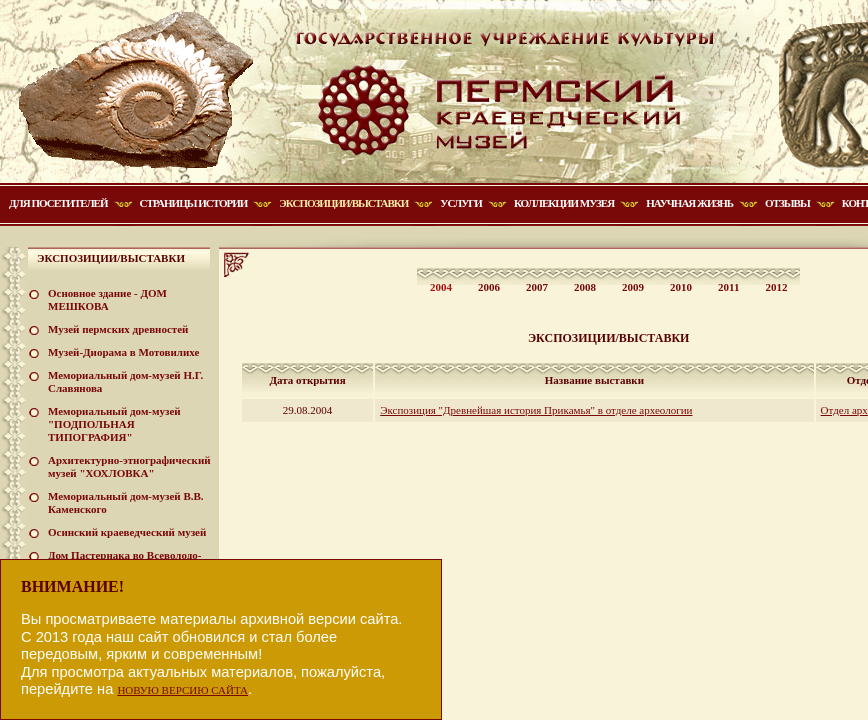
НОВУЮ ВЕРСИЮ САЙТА (182, 690)
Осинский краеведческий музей (127, 532)
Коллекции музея (564, 203)
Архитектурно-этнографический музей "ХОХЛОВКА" (129, 466)
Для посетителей (58, 203)
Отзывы (787, 203)
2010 (681, 287)
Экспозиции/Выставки (343, 203)
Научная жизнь (689, 203)
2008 (585, 287)
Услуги (461, 203)
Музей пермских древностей (118, 329)
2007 (537, 287)
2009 (633, 287)
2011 (728, 287)
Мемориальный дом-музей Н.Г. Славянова (125, 381)
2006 (489, 287)
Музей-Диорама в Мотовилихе (123, 352)
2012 (776, 287)
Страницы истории (194, 203)
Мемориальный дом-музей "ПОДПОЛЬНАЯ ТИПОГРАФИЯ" (114, 424)
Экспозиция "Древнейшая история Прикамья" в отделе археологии (536, 410)
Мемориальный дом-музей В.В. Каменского (126, 502)
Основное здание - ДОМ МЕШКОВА (107, 299)
